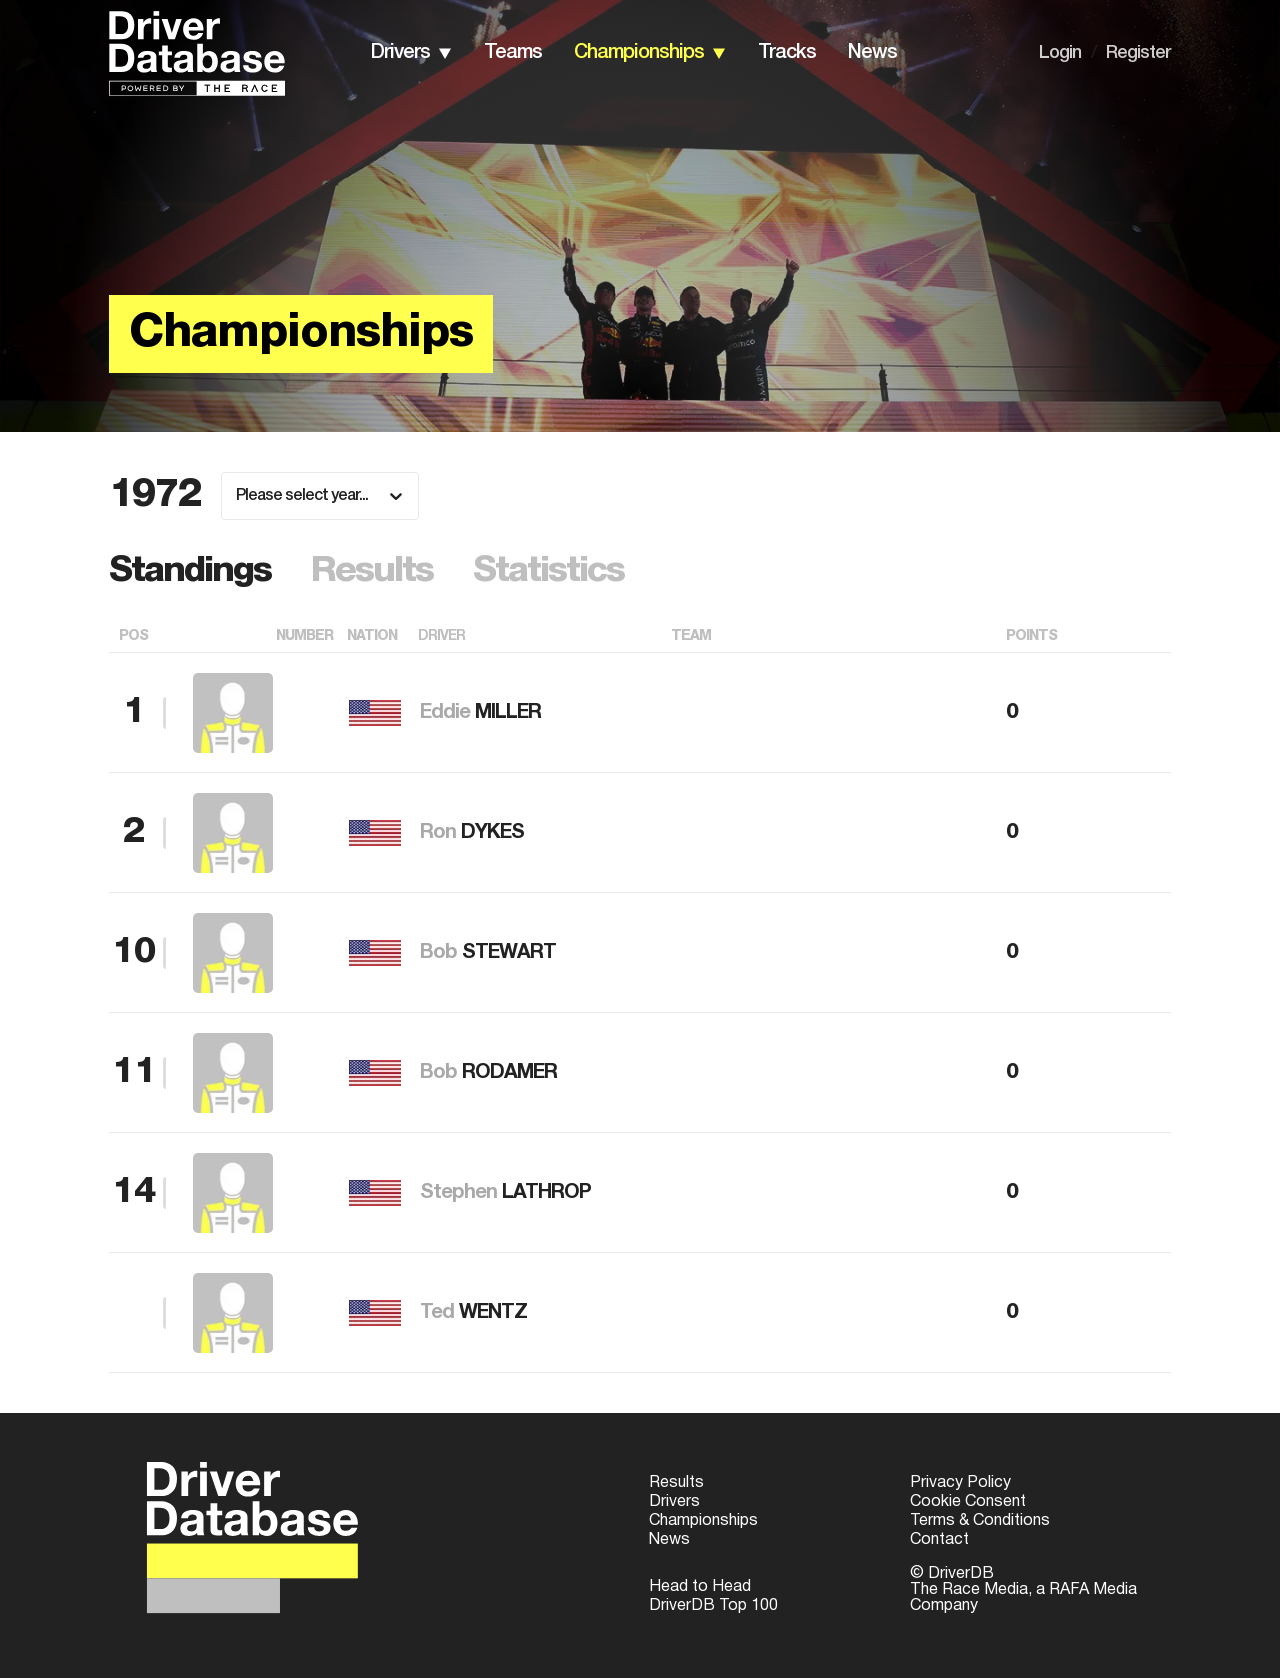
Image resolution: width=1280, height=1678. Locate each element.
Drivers (674, 1502)
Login (1060, 53)
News (669, 1540)
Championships (703, 1521)
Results (676, 1483)
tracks (787, 53)
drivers (400, 53)
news (872, 53)
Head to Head (700, 1587)
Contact (939, 1540)
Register (1138, 53)
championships (639, 53)
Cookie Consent (968, 1502)
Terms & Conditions (980, 1521)
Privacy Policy (960, 1483)
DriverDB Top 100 (713, 1606)
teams (513, 53)
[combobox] (237, 496)
